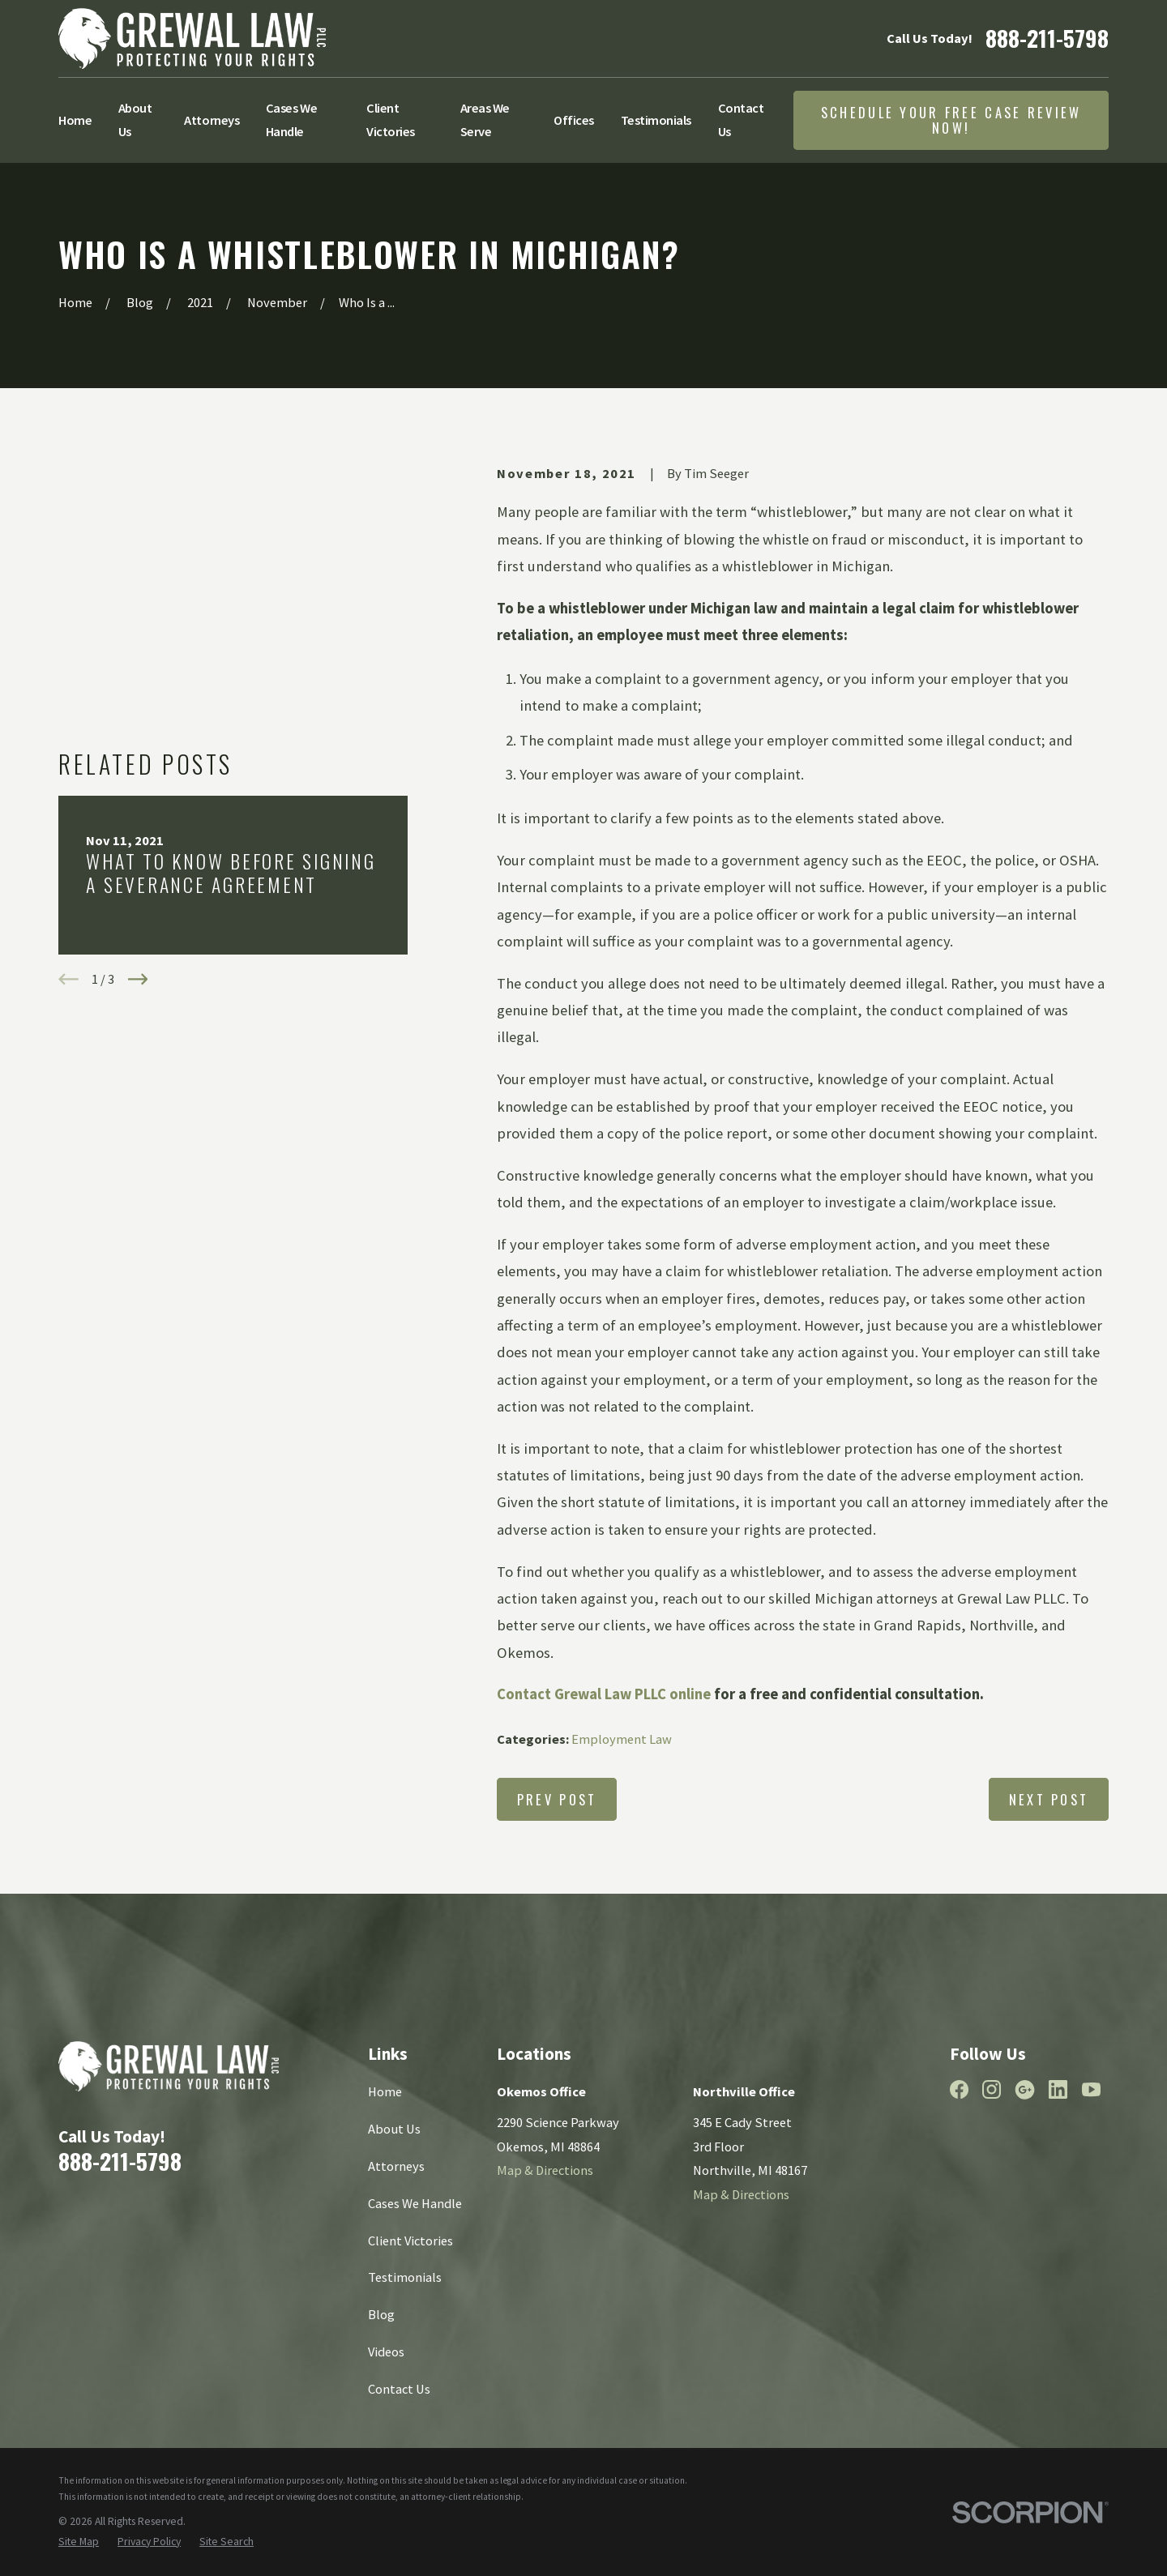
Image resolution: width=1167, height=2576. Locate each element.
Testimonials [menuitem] (656, 120)
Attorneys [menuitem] (211, 120)
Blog (381, 2314)
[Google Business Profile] (1024, 2089)
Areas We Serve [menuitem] (485, 120)
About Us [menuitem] (135, 120)
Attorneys (396, 2166)
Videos (386, 2351)
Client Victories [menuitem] (390, 120)
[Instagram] (991, 2089)
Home (385, 2091)
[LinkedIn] (1058, 2089)
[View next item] (138, 771)
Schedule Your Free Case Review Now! (951, 120)
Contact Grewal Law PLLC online (604, 1694)
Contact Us (399, 2389)
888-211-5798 (1047, 38)
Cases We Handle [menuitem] (291, 120)
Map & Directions (545, 2170)
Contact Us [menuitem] (741, 120)
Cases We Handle (415, 2203)
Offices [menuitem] (574, 120)
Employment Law (621, 1739)
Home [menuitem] (75, 120)
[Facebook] (959, 2089)
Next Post (1049, 1799)
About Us (394, 2129)
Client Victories (410, 2240)
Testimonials (405, 2277)
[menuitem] (78, 2542)
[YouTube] (1091, 2089)
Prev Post (557, 1799)
